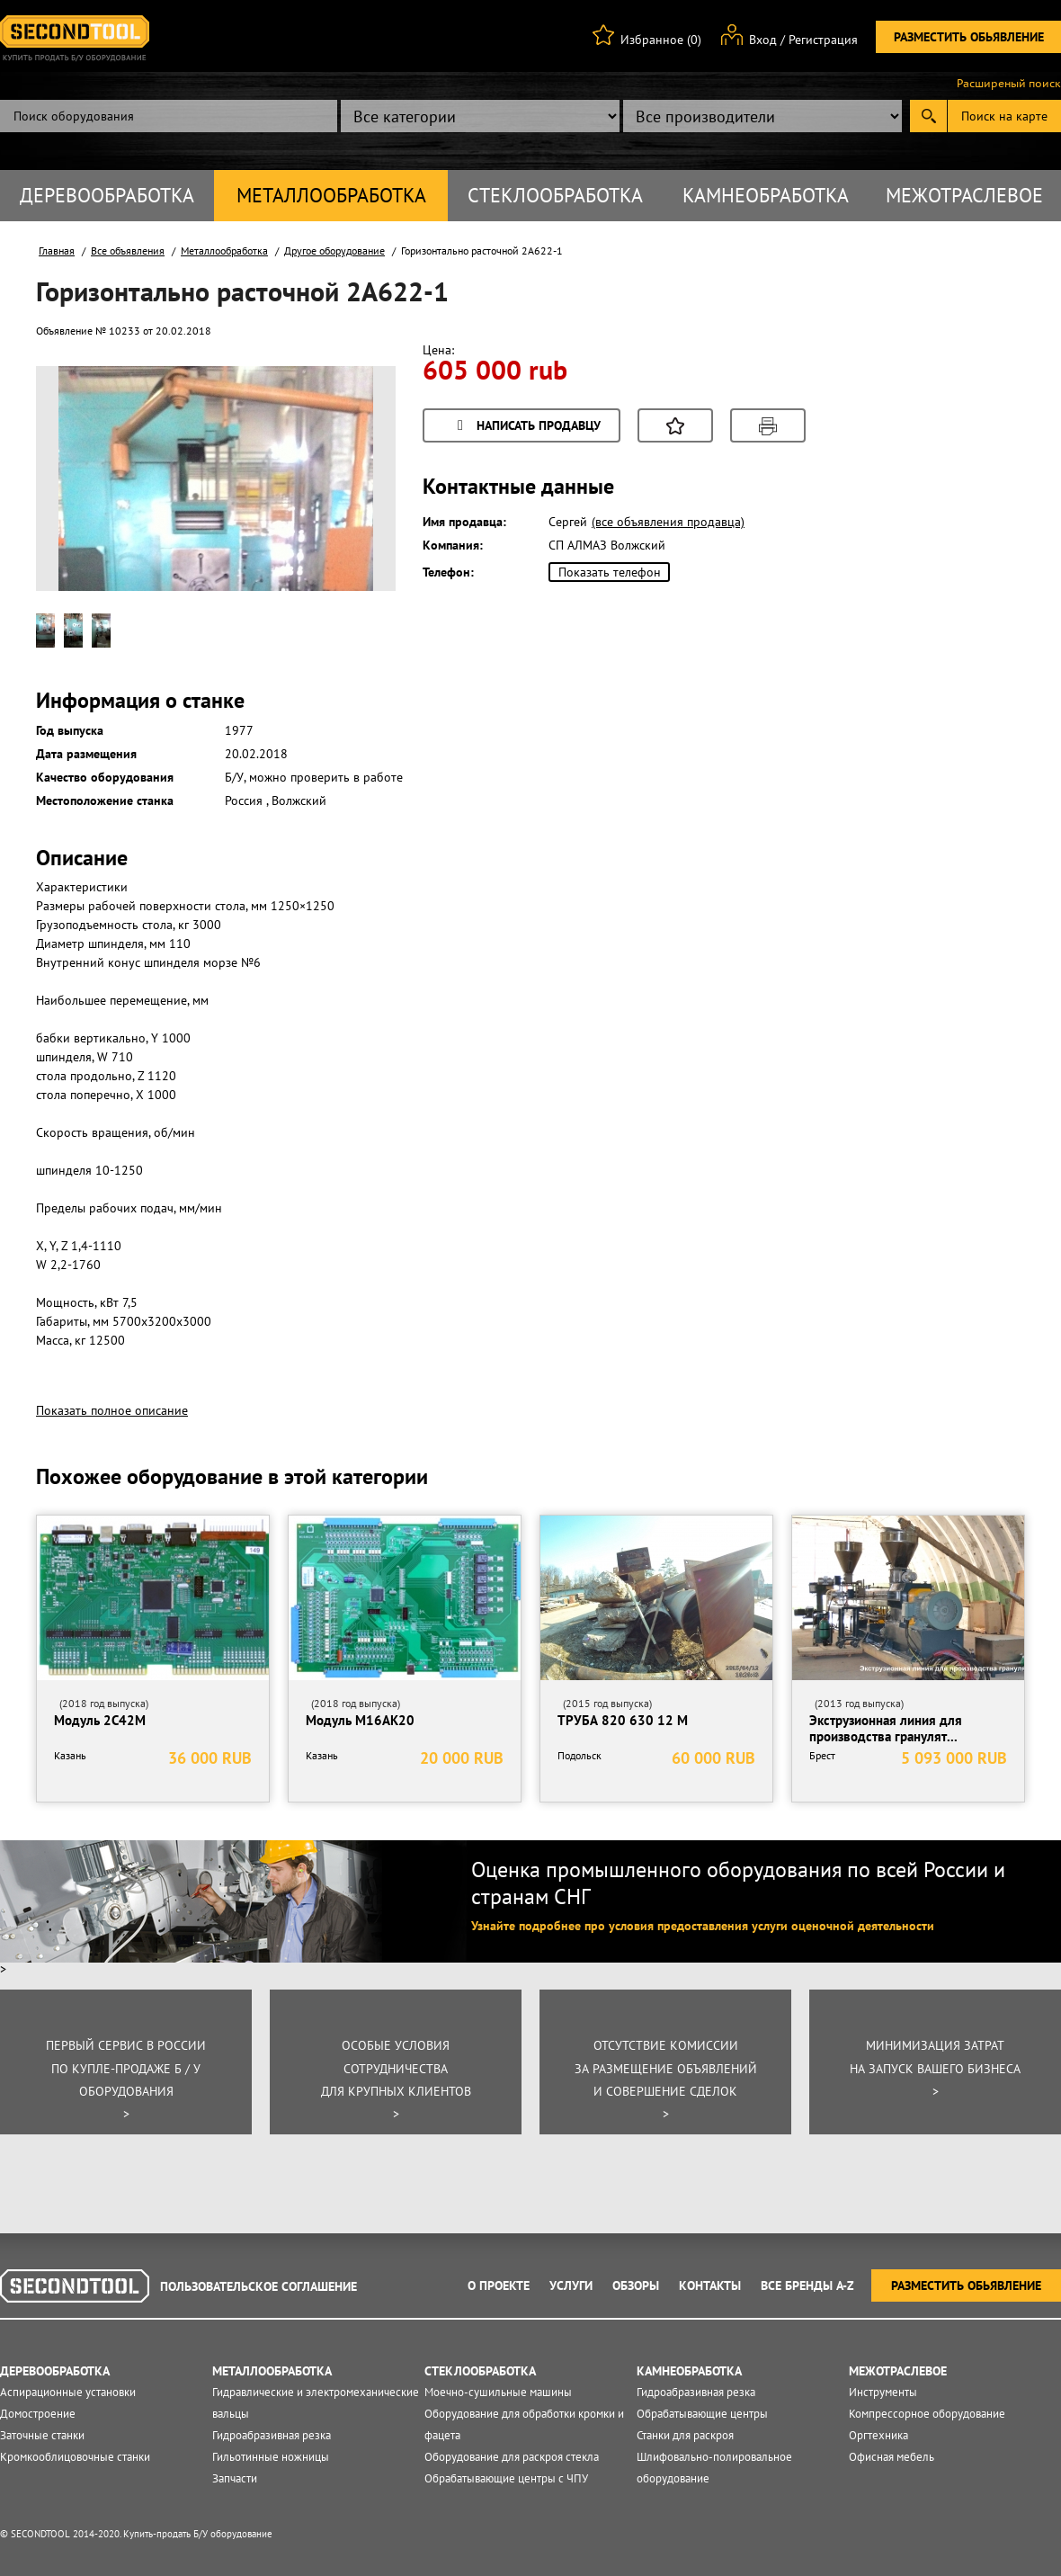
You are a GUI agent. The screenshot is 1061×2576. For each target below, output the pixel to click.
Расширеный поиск (1009, 83)
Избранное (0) (660, 39)
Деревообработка (107, 195)
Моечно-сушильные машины (498, 2392)
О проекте (499, 2285)
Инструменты (883, 2392)
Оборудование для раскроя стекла (511, 2456)
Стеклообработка (555, 195)
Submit (928, 116)
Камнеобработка (765, 195)
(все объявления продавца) (668, 522)
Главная (57, 250)
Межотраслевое (964, 195)
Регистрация (823, 39)
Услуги (571, 2285)
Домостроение (38, 2413)
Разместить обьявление (969, 37)
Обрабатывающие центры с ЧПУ (506, 2478)
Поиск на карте (1004, 116)
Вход (763, 39)
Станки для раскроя (685, 2435)
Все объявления (128, 250)
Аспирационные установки (68, 2392)
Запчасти (234, 2478)
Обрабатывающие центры (702, 2413)
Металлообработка (331, 195)
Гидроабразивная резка (271, 2435)
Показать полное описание (112, 1410)
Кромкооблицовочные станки (75, 2456)
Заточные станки (42, 2435)
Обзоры (635, 2285)
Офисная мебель (891, 2456)
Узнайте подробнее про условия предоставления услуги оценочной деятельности (702, 1926)
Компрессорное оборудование (927, 2413)
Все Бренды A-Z (807, 2285)
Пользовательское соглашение (258, 2286)
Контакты (710, 2285)
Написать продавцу (526, 426)
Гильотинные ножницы (270, 2456)
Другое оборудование (334, 250)
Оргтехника (878, 2435)
